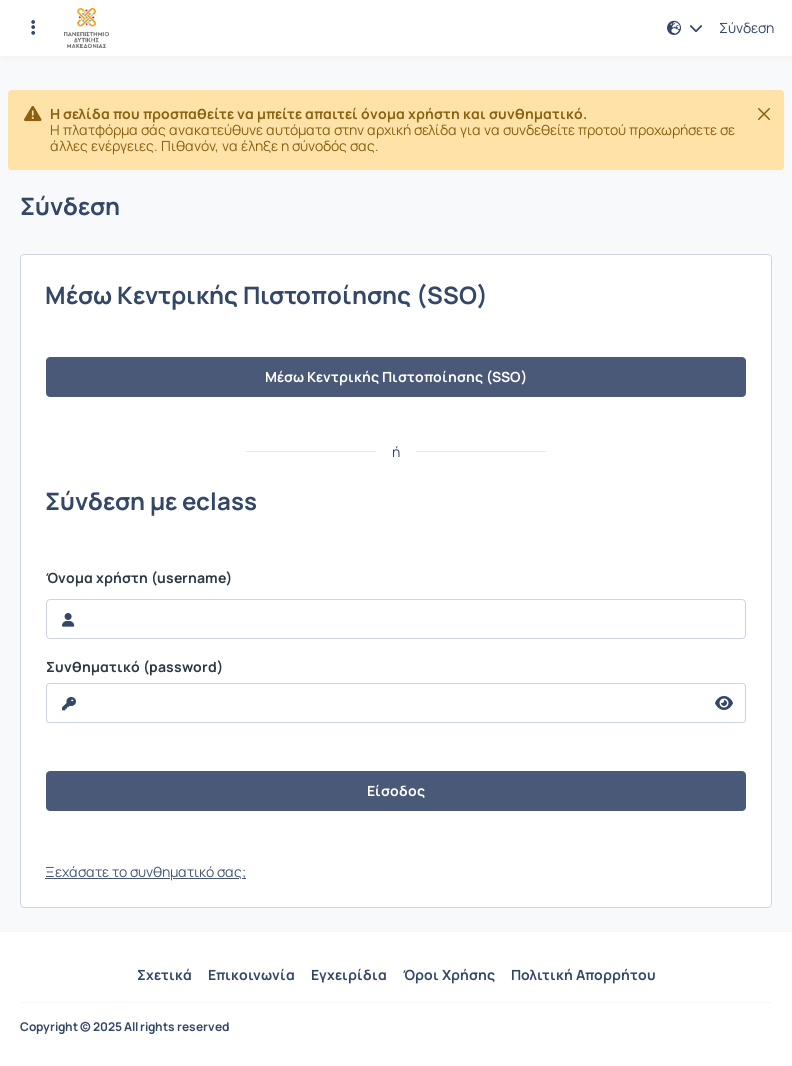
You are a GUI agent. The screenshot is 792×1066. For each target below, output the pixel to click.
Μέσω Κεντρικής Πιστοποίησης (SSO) (396, 376)
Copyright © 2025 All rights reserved (124, 1027)
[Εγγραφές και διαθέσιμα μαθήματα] (33, 28)
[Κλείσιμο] (764, 114)
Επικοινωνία (251, 974)
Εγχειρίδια (349, 974)
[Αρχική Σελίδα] (86, 28)
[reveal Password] (375, 703)
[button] (685, 28)
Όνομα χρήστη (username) (139, 578)
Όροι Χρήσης (449, 974)
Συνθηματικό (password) (134, 667)
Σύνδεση (746, 28)
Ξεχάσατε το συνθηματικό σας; (145, 871)
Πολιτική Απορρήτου (583, 974)
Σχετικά (164, 974)
